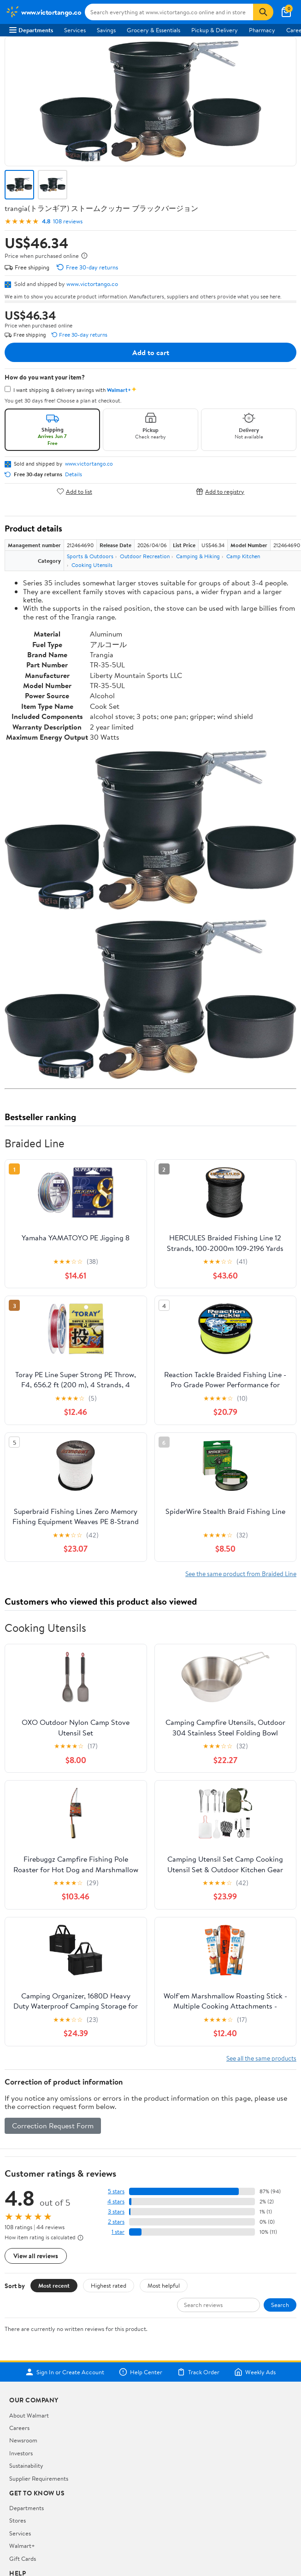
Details (73, 474)
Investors (21, 2453)
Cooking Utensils (91, 565)
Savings (106, 30)
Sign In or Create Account (64, 2372)
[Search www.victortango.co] (169, 12)
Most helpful (164, 2285)
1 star (118, 2231)
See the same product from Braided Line (240, 1573)
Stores (17, 2520)
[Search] (263, 12)
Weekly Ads (255, 2372)
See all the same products (261, 2058)
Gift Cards (22, 2558)
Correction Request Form (53, 2125)
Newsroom (23, 2440)
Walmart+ (22, 2545)
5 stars (116, 2191)
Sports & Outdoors (90, 556)
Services (75, 30)
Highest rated (108, 2285)
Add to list (74, 491)
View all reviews (35, 2255)
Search (280, 2305)
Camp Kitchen (243, 556)
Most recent (54, 2285)
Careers (19, 2428)
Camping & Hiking (198, 556)
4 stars (115, 2201)
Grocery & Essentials (153, 30)
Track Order (198, 2372)
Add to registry (220, 491)
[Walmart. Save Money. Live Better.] (43, 12)
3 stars (116, 2211)
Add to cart (150, 352)
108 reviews (68, 221)
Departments (31, 30)
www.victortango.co (92, 284)
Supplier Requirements (38, 2478)
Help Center (140, 2372)
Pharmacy (262, 30)
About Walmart (29, 2415)
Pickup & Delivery (214, 30)
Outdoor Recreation (145, 556)
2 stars (116, 2221)
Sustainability (26, 2465)
